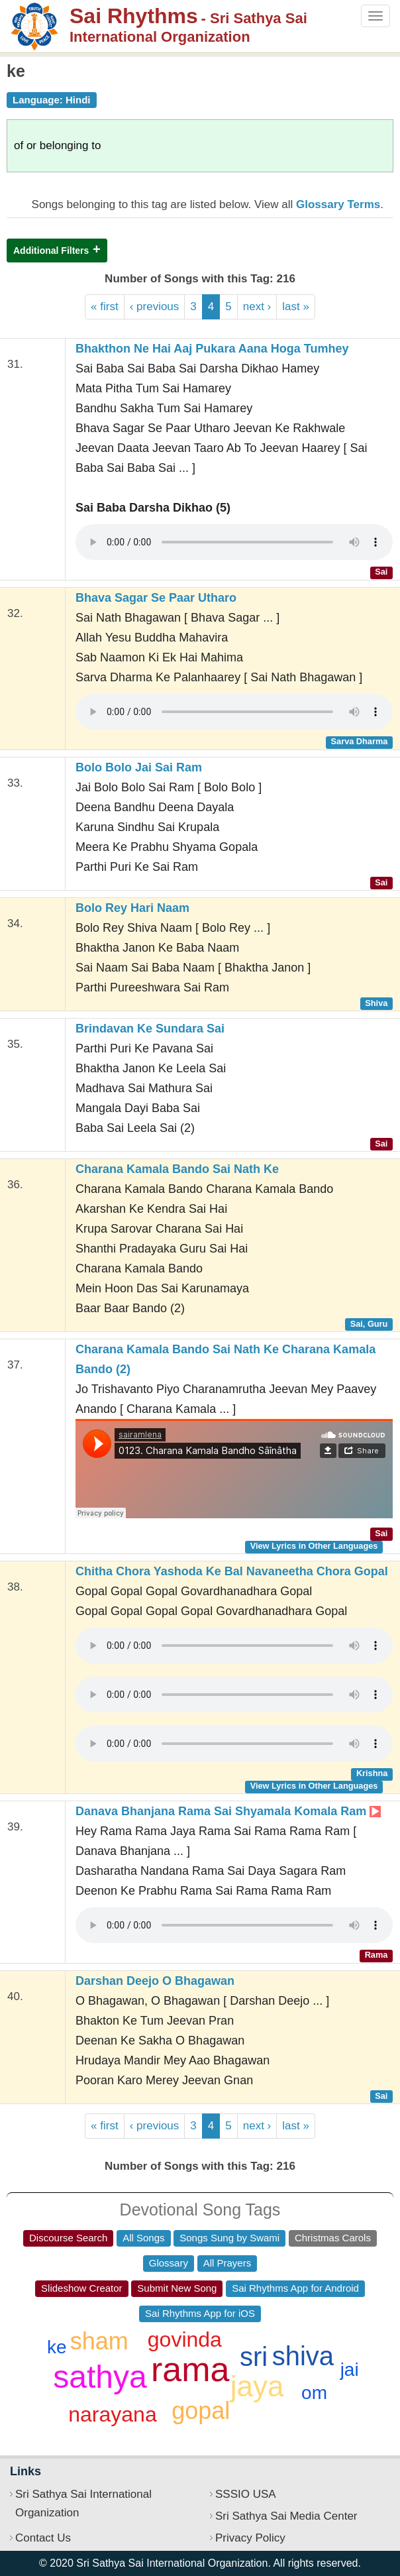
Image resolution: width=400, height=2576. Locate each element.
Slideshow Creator (82, 2288)
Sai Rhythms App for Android (295, 2288)
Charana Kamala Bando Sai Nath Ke (177, 1169)
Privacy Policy (250, 2538)
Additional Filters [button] (51, 250)
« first (105, 306)
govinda (185, 2339)
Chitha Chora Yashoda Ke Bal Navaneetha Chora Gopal (231, 1571)
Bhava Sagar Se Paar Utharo (155, 597)
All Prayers (227, 2262)
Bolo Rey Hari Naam (132, 908)
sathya (99, 2376)
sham (99, 2341)
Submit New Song (177, 2288)
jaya (257, 2386)
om (314, 2392)
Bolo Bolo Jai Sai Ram (138, 767)
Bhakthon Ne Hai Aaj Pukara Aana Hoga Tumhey (211, 348)
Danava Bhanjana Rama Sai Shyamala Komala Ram (228, 1811)
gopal (201, 2410)
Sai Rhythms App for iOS (200, 2313)
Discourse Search (68, 2237)
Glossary (168, 2262)
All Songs (143, 2237)
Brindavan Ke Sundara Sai (150, 1028)
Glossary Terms (338, 204)
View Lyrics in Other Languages (314, 1546)
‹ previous (154, 306)
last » (295, 306)
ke (57, 2347)
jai (349, 2369)
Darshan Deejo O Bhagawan (154, 1981)
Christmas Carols (333, 2237)
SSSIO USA (245, 2494)
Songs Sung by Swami (229, 2237)
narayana (112, 2414)
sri (254, 2356)
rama (190, 2369)
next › (257, 306)
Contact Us (43, 2538)
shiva (303, 2356)
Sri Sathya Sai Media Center (286, 2516)
